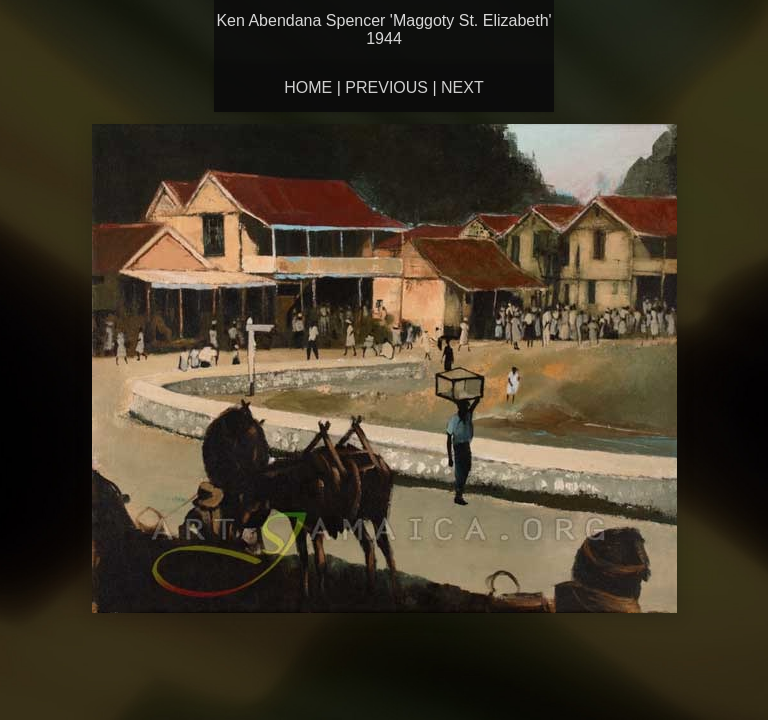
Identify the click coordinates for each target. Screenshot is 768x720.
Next (462, 87)
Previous (386, 87)
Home (308, 87)
